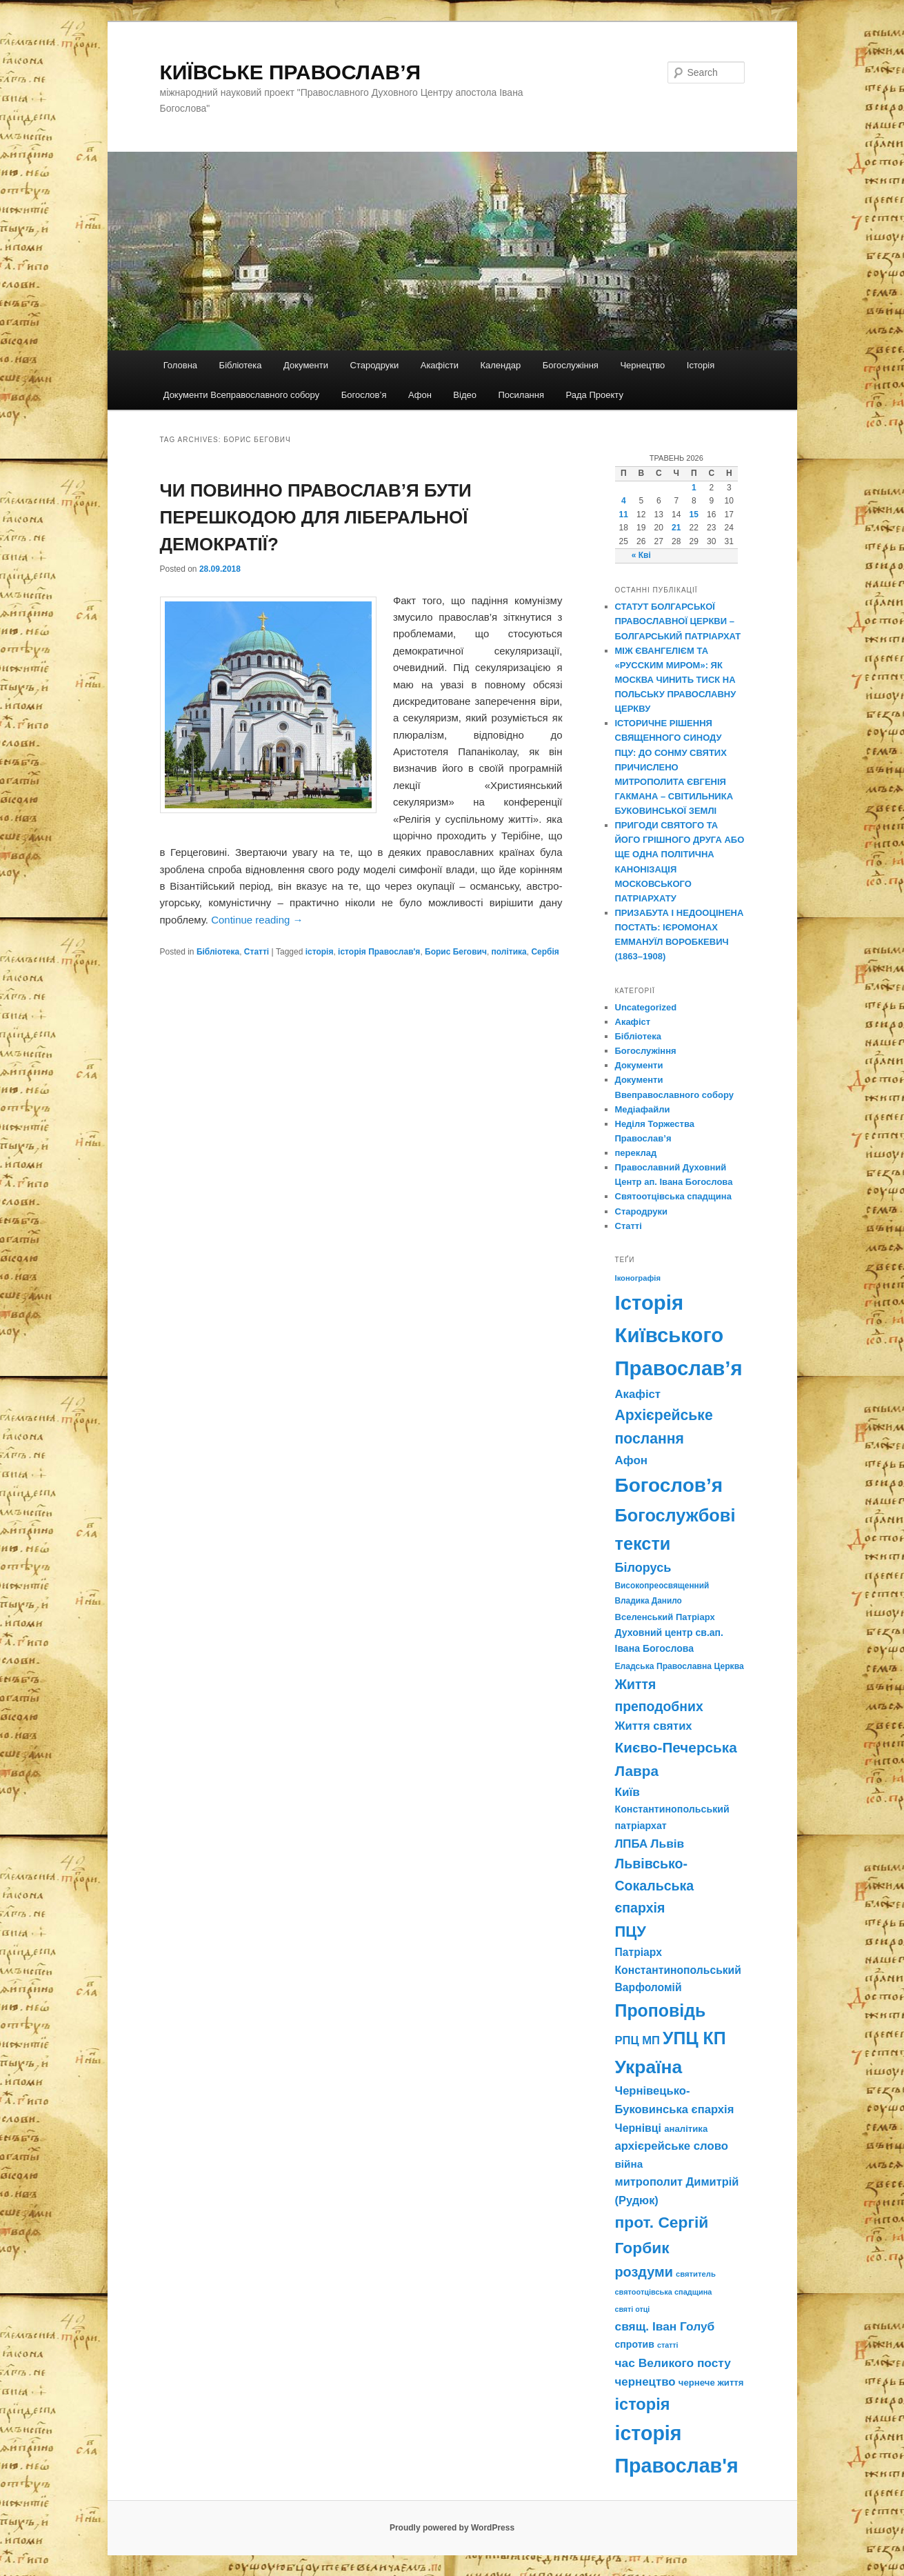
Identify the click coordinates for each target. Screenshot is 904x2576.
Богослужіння (571, 365)
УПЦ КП (694, 2038)
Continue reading (257, 920)
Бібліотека (240, 365)
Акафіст (633, 1022)
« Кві (641, 555)
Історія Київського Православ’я (679, 1335)
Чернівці (638, 2128)
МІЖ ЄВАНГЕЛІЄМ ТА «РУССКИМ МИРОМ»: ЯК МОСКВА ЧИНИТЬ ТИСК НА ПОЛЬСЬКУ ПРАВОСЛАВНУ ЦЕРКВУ (675, 680)
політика (509, 952)
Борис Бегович (456, 952)
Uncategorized (646, 1007)
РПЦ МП (637, 2040)
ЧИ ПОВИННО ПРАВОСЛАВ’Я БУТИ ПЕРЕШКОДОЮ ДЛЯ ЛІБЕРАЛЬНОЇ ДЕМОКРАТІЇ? (316, 517)
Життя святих (653, 1726)
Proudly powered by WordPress (452, 2528)
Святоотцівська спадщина (673, 1196)
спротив (634, 2344)
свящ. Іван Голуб (665, 2326)
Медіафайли (642, 1109)
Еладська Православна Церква (679, 1666)
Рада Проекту (594, 395)
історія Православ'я (379, 952)
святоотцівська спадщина (663, 2292)
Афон (420, 395)
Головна (180, 365)
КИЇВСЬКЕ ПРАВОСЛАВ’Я (290, 72)
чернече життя (711, 2382)
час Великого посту (673, 2363)
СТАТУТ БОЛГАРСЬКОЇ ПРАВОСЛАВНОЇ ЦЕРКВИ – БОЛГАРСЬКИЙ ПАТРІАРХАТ (678, 621)
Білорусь (643, 1568)
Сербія (545, 952)
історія (319, 952)
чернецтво (645, 2381)
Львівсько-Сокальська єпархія (654, 1885)
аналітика (685, 2129)
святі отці (632, 2309)
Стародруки (374, 365)
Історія (700, 365)
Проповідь (660, 2010)
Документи (305, 365)
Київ (627, 1792)
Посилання (521, 395)
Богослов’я (364, 395)
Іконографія (638, 1278)
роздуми (644, 2271)
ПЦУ (630, 1931)
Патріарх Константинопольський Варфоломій (678, 1969)
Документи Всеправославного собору (241, 395)
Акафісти (440, 365)
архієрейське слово (671, 2146)
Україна (649, 2067)
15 (694, 514)
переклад (636, 1153)
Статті (256, 952)
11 (623, 514)
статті (667, 2345)
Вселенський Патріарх (665, 1617)
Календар (500, 365)
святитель (696, 2274)
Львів (667, 1843)
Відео (464, 395)
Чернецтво (642, 365)
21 (676, 527)
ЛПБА (631, 1843)
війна (629, 2164)
